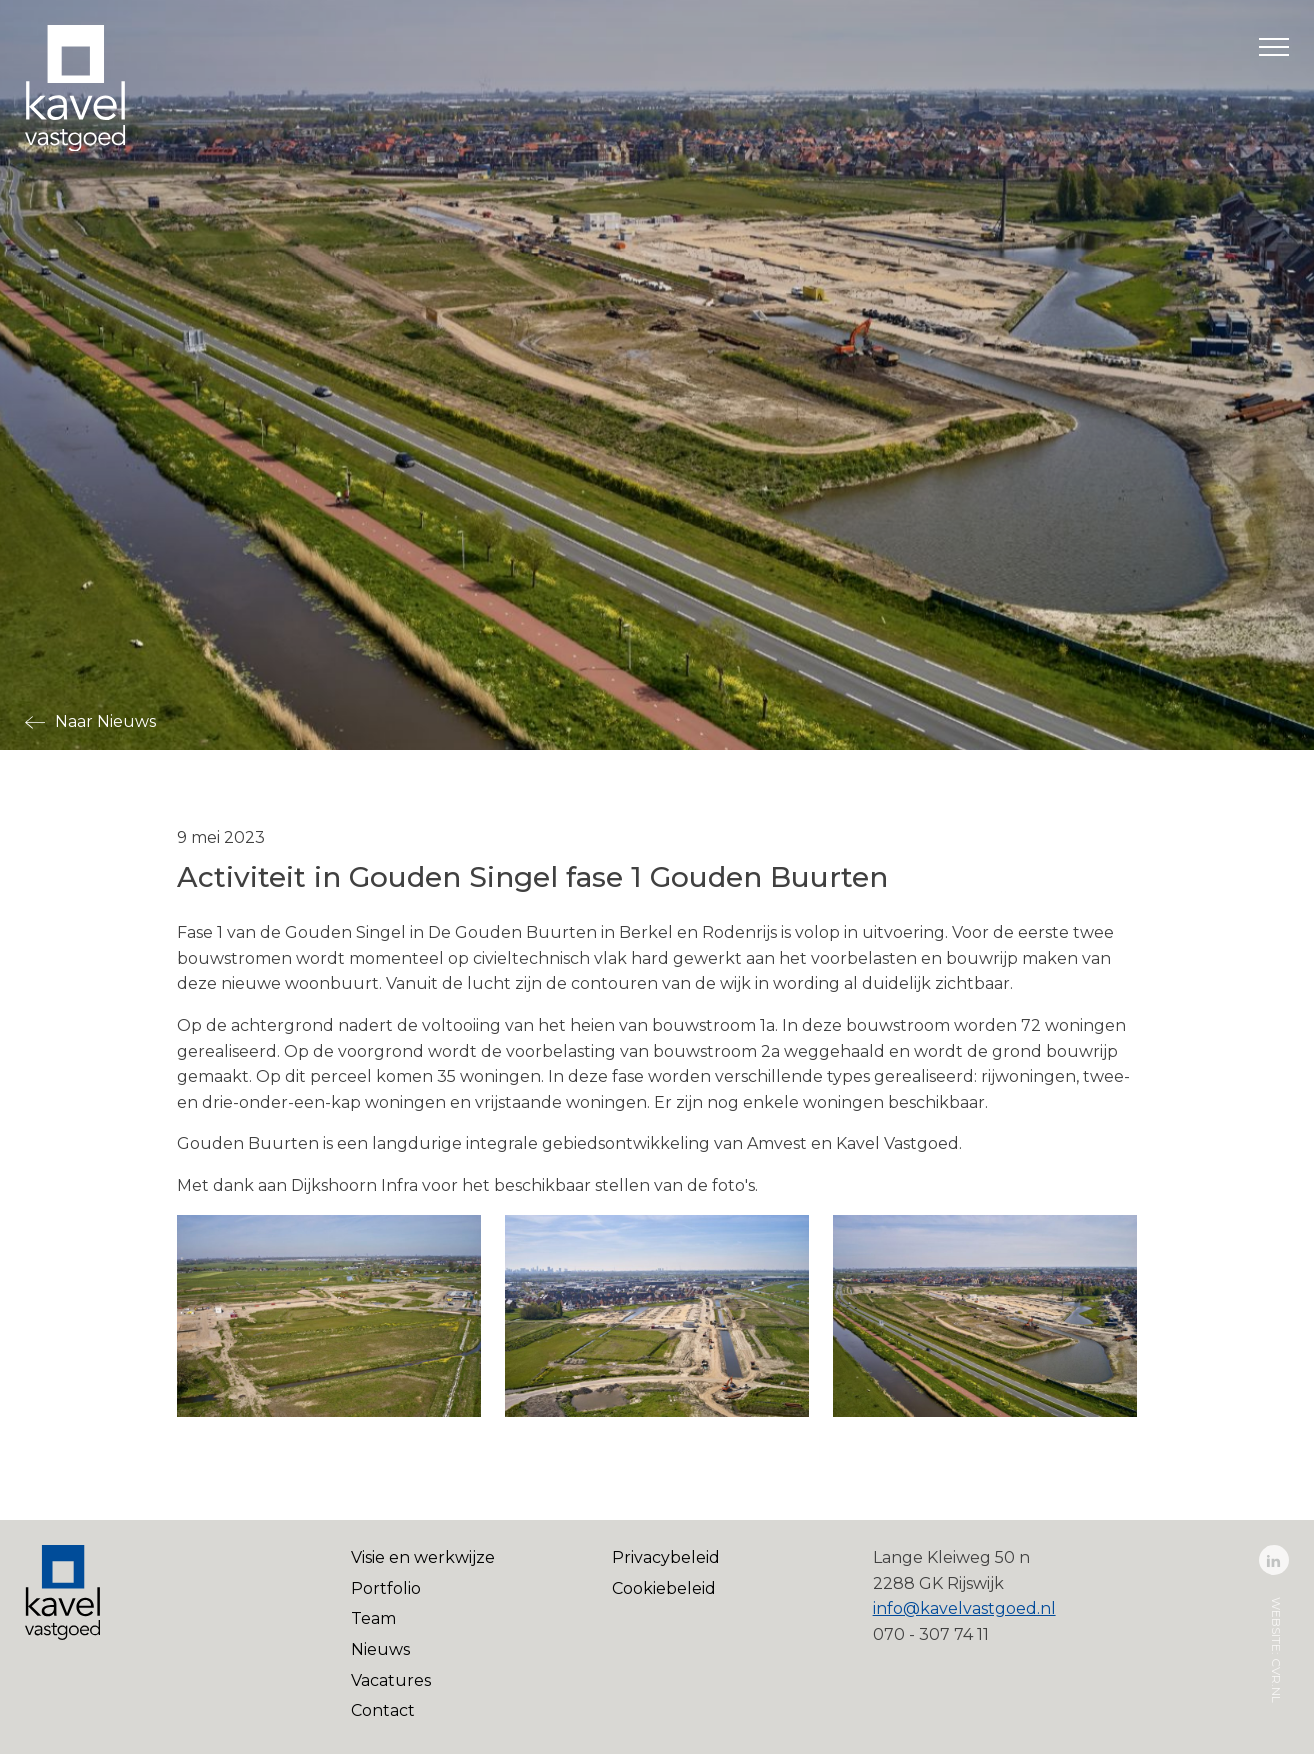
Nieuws (380, 1649)
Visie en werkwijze (423, 1557)
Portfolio (386, 1588)
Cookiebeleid (664, 1588)
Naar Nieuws (105, 721)
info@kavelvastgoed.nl (964, 1608)
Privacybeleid (666, 1557)
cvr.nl (1276, 1680)
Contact (383, 1710)
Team (373, 1618)
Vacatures (391, 1680)
